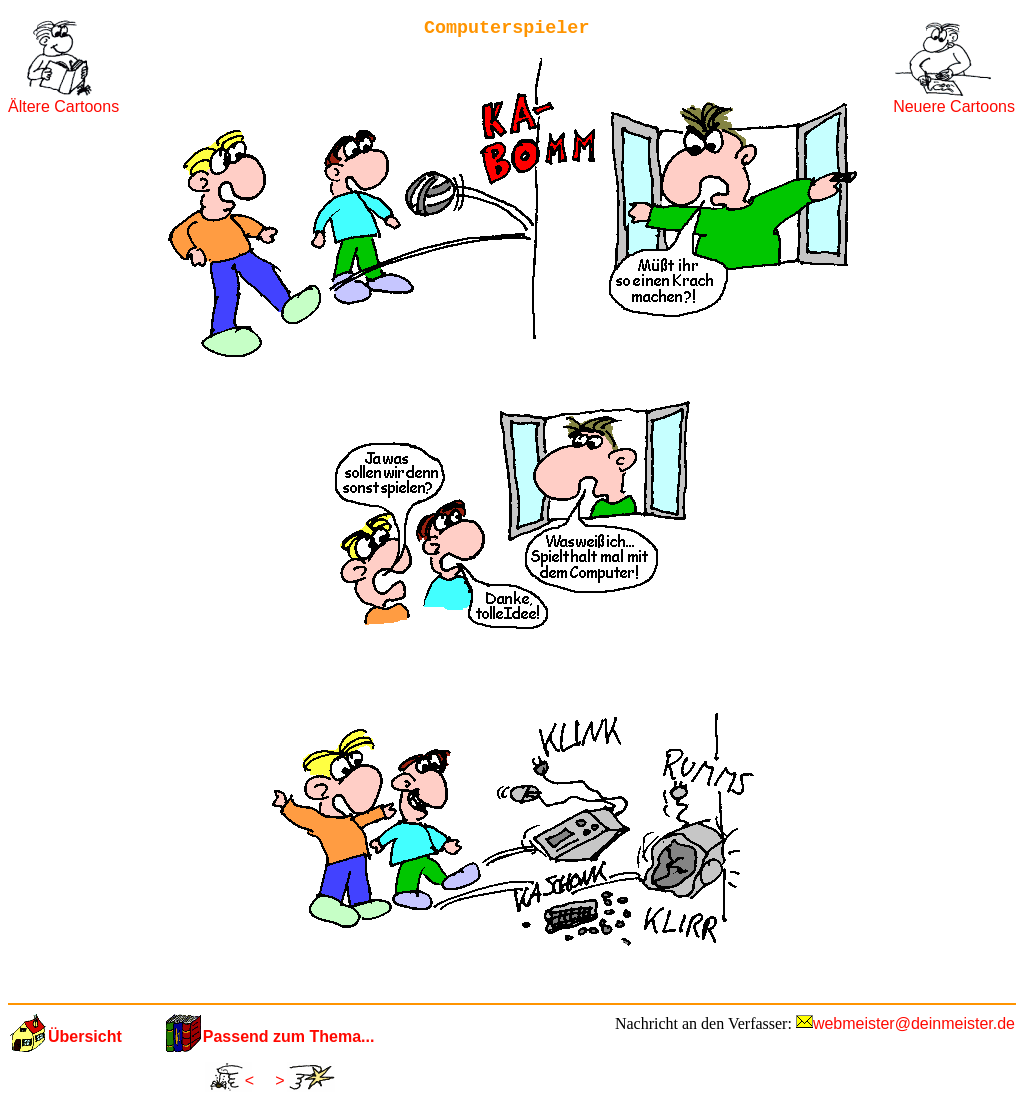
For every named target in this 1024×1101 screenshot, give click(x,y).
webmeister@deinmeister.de (914, 1023)
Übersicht (85, 1036)
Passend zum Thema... (289, 1036)
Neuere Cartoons (954, 106)
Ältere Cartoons (63, 106)
